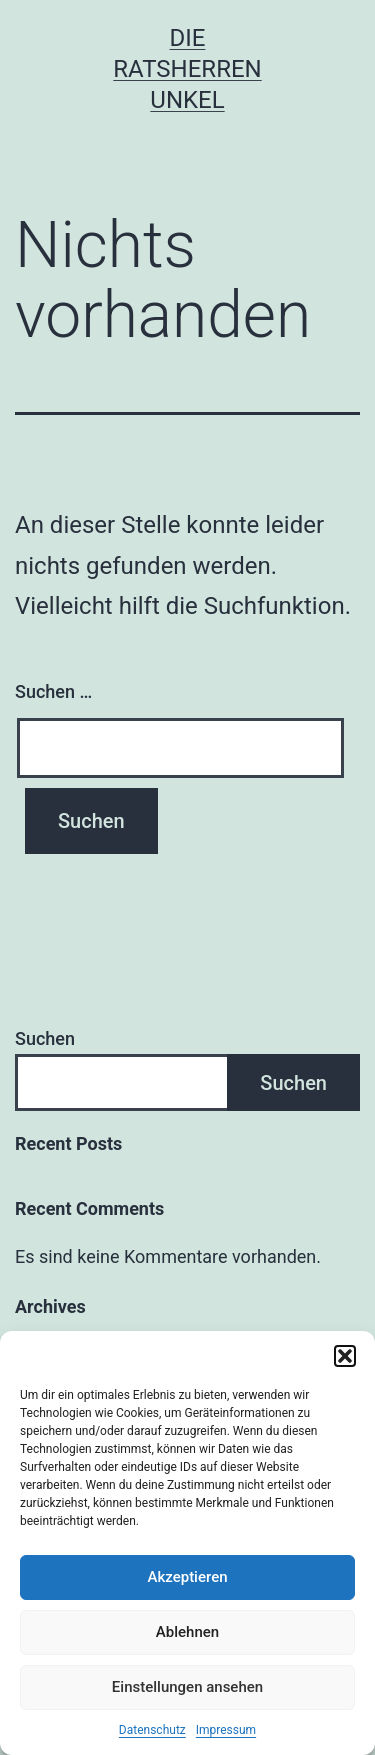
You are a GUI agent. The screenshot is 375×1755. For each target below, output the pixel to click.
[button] (345, 1356)
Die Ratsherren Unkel (187, 69)
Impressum (226, 1730)
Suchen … (53, 691)
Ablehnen (187, 1632)
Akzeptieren (187, 1577)
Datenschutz (152, 1730)
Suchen (45, 1038)
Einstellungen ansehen (187, 1687)
